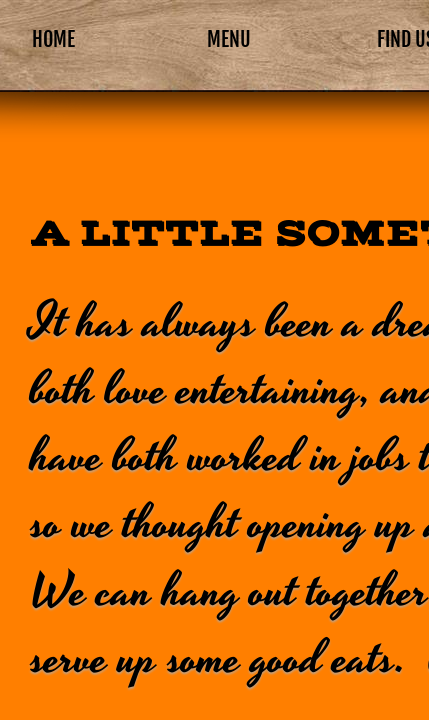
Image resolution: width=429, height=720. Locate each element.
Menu (229, 39)
